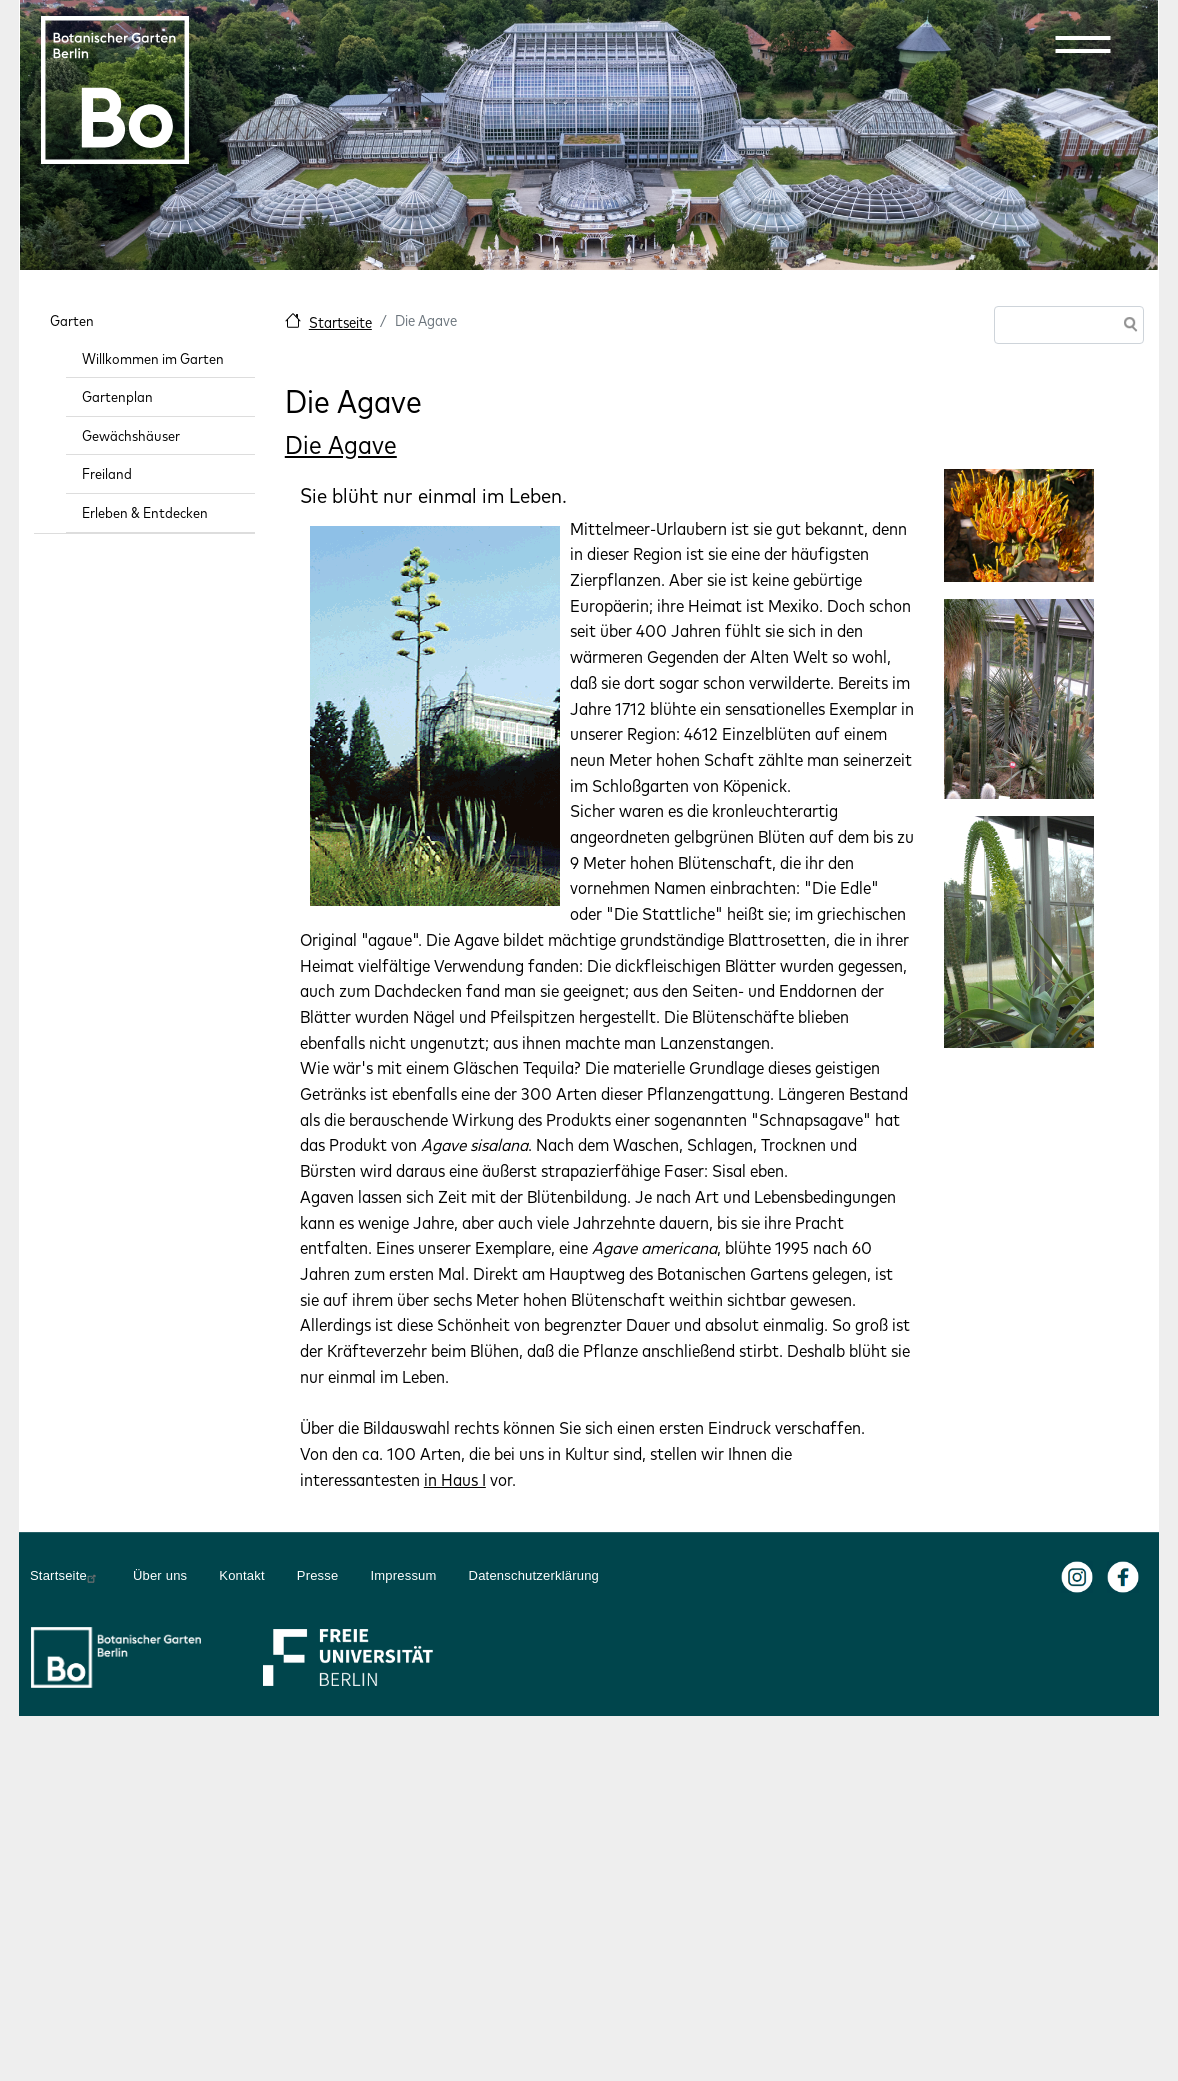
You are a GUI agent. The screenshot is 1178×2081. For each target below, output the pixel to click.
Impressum (403, 1575)
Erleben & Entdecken (145, 512)
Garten (72, 320)
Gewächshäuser (131, 435)
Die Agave (341, 444)
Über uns (160, 1575)
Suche (1127, 326)
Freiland (107, 473)
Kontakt (242, 1575)
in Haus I (455, 1479)
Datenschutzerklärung (534, 1575)
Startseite (340, 322)
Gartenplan (117, 396)
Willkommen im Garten (153, 358)
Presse (318, 1575)
